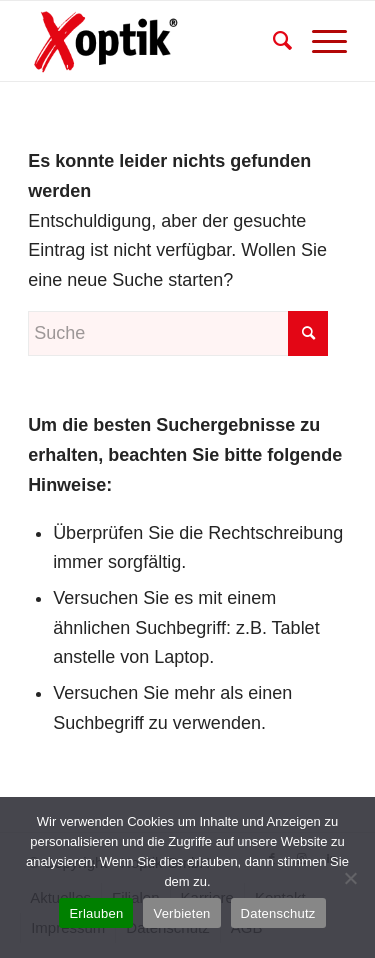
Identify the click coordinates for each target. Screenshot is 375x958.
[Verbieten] (350, 878)
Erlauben (96, 913)
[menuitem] (272, 41)
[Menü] (319, 41)
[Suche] (272, 41)
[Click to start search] (308, 333)
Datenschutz (278, 913)
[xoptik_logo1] (155, 41)
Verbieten (181, 913)
